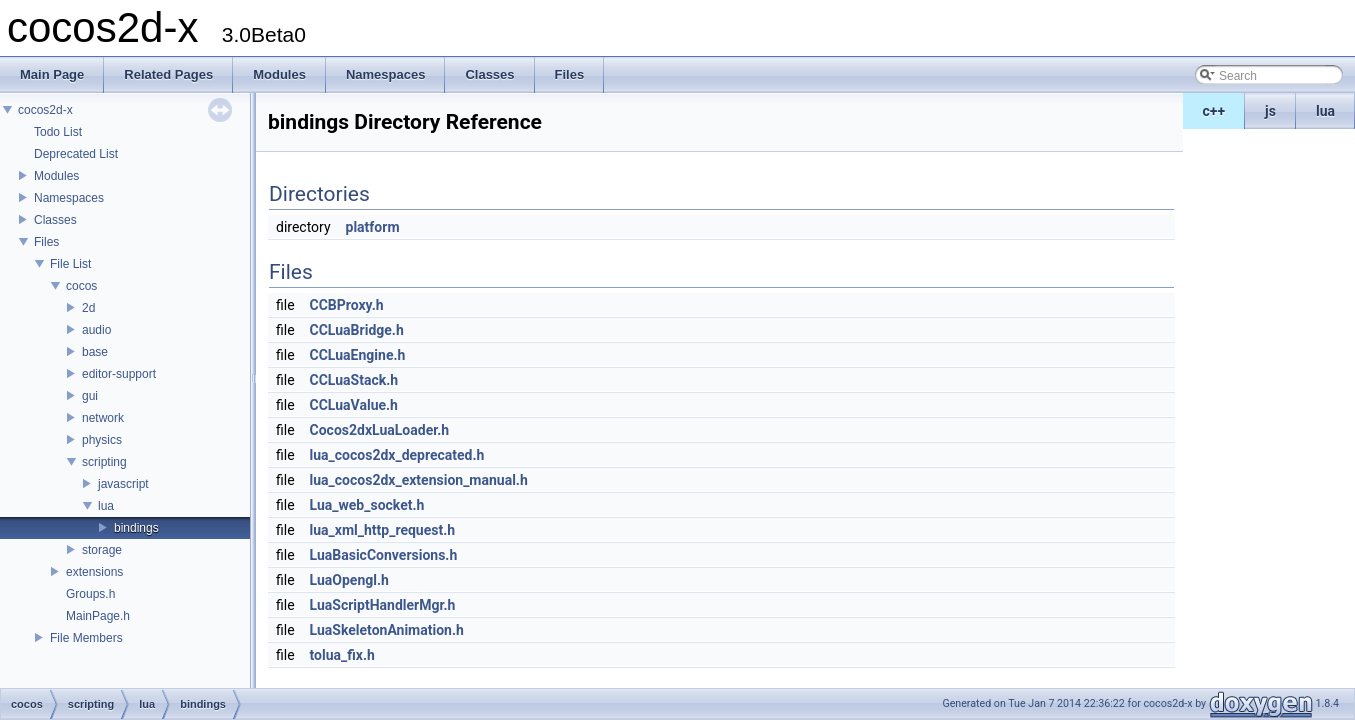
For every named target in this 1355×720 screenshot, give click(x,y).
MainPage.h (98, 616)
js (1270, 111)
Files (46, 242)
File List (70, 264)
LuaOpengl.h (349, 580)
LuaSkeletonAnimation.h (387, 630)
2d (88, 308)
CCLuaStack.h (354, 380)
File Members (86, 638)
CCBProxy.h (347, 305)
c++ (1214, 111)
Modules (56, 176)
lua (1325, 111)
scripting (104, 462)
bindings (136, 528)
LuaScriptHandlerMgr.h (383, 605)
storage (102, 550)
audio (96, 330)
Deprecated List (76, 154)
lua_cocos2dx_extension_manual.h (419, 480)
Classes (55, 220)
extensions (94, 572)
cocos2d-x (45, 110)
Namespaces (69, 198)
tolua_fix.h (342, 655)
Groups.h (90, 594)
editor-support (119, 374)
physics (102, 440)
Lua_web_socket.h (367, 505)
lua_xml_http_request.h (383, 530)
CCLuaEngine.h (358, 355)
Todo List (58, 132)
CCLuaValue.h (354, 405)
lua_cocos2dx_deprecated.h (397, 455)
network (103, 418)
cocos (81, 286)
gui (90, 396)
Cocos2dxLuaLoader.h (380, 430)
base (95, 352)
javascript (123, 484)
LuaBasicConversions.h (384, 555)
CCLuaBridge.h (357, 330)
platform (373, 227)
